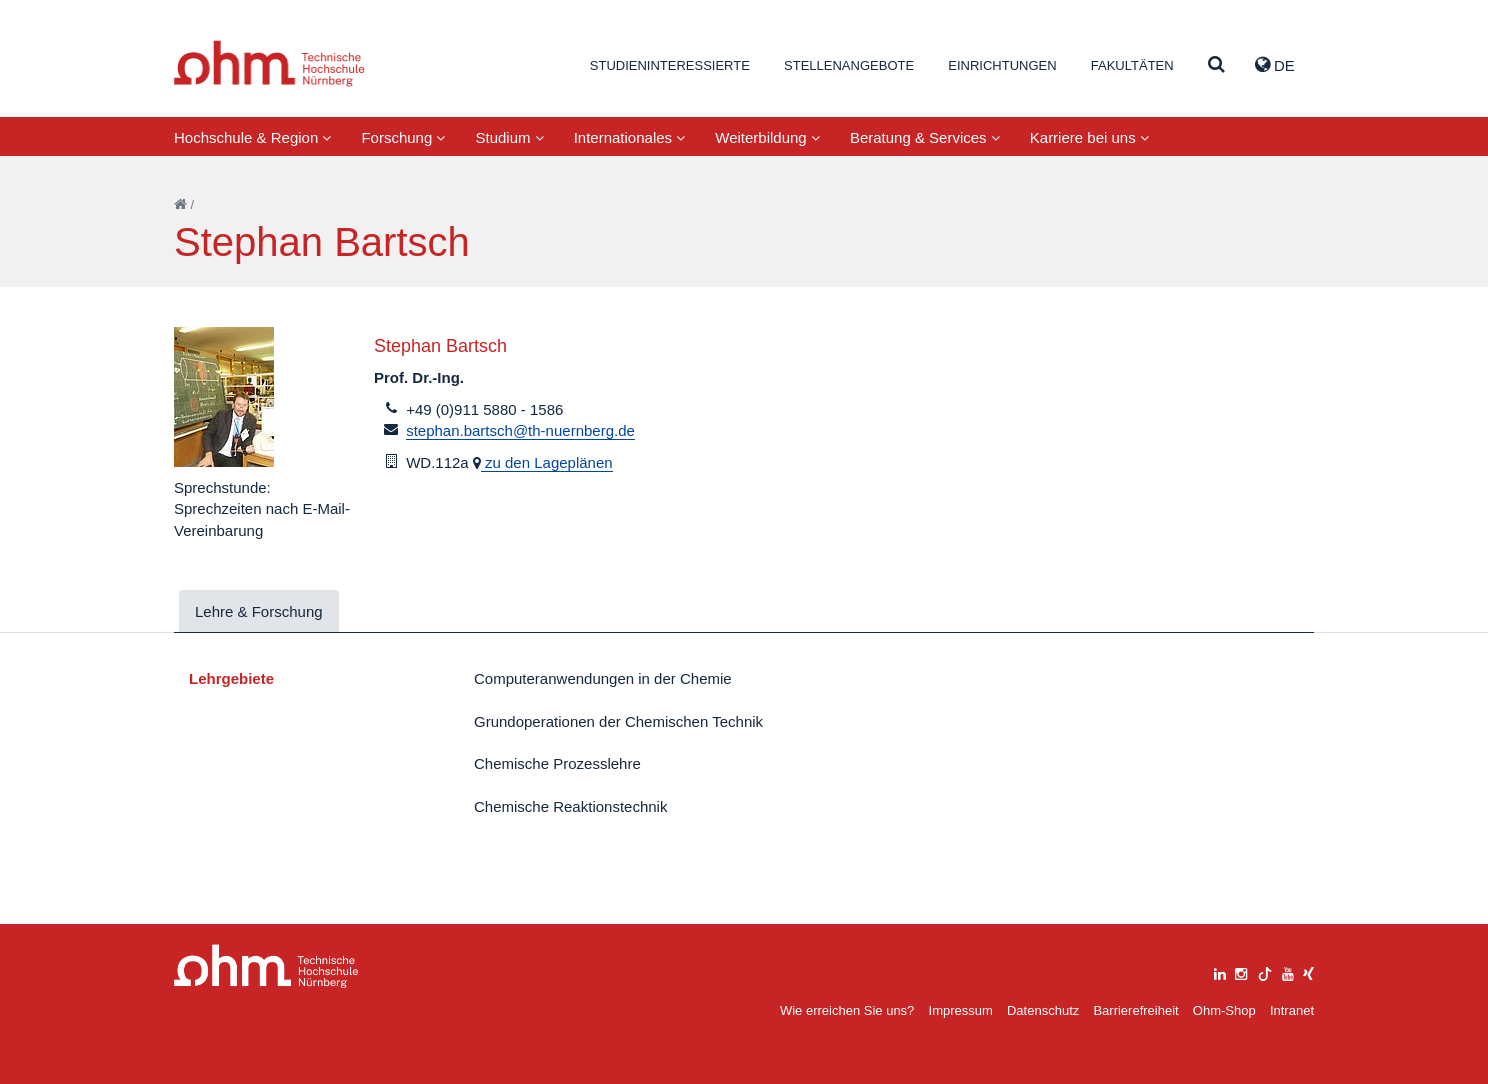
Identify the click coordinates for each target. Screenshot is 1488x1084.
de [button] (1275, 65)
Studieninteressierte (670, 65)
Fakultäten (1132, 65)
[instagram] (1241, 971)
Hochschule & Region (252, 137)
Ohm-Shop (1224, 1010)
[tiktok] (1265, 971)
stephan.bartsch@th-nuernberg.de (520, 430)
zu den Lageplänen (547, 462)
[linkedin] (1220, 971)
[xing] (1308, 971)
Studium (509, 137)
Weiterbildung (767, 137)
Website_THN (269, 63)
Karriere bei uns (1089, 137)
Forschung (403, 137)
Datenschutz (1043, 1010)
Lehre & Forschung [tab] (259, 611)
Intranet (1292, 1010)
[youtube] (1288, 971)
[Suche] (1216, 65)
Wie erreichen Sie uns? (847, 1010)
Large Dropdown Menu (266, 966)
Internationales (630, 137)
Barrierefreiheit (1135, 1010)
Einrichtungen (1002, 65)
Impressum (961, 1010)
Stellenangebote (849, 65)
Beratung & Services (925, 137)
